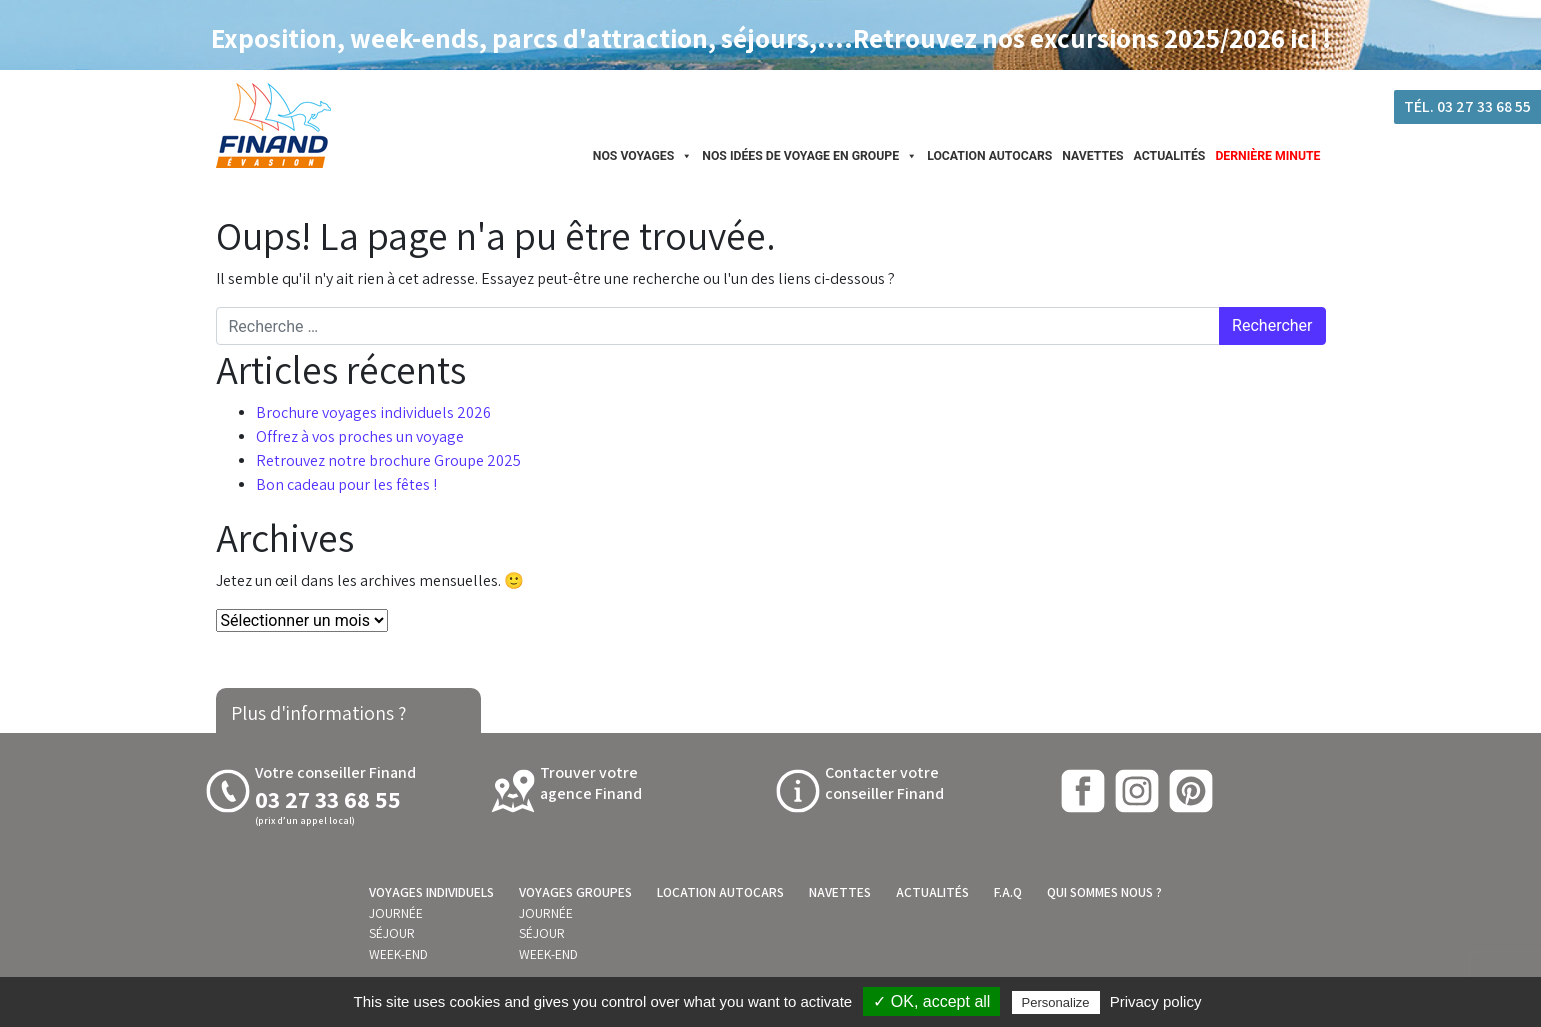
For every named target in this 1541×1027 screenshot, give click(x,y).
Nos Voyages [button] (643, 156)
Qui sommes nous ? (1104, 892)
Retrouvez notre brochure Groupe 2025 (388, 460)
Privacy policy (1156, 1001)
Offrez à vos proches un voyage (360, 436)
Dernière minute (1267, 156)
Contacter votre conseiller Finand (884, 783)
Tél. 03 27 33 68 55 (1467, 106)
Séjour (392, 933)
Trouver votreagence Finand (591, 783)
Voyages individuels (431, 892)
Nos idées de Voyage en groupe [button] (809, 156)
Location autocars (989, 156)
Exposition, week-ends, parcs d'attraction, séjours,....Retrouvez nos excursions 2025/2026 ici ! (771, 38)
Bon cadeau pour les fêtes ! (346, 484)
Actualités (1170, 156)
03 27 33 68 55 (328, 799)
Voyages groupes (575, 892)
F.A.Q (1008, 892)
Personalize (1056, 1002)
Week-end (398, 954)
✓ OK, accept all (931, 1001)
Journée (396, 913)
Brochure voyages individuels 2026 (373, 412)
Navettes (1092, 156)
